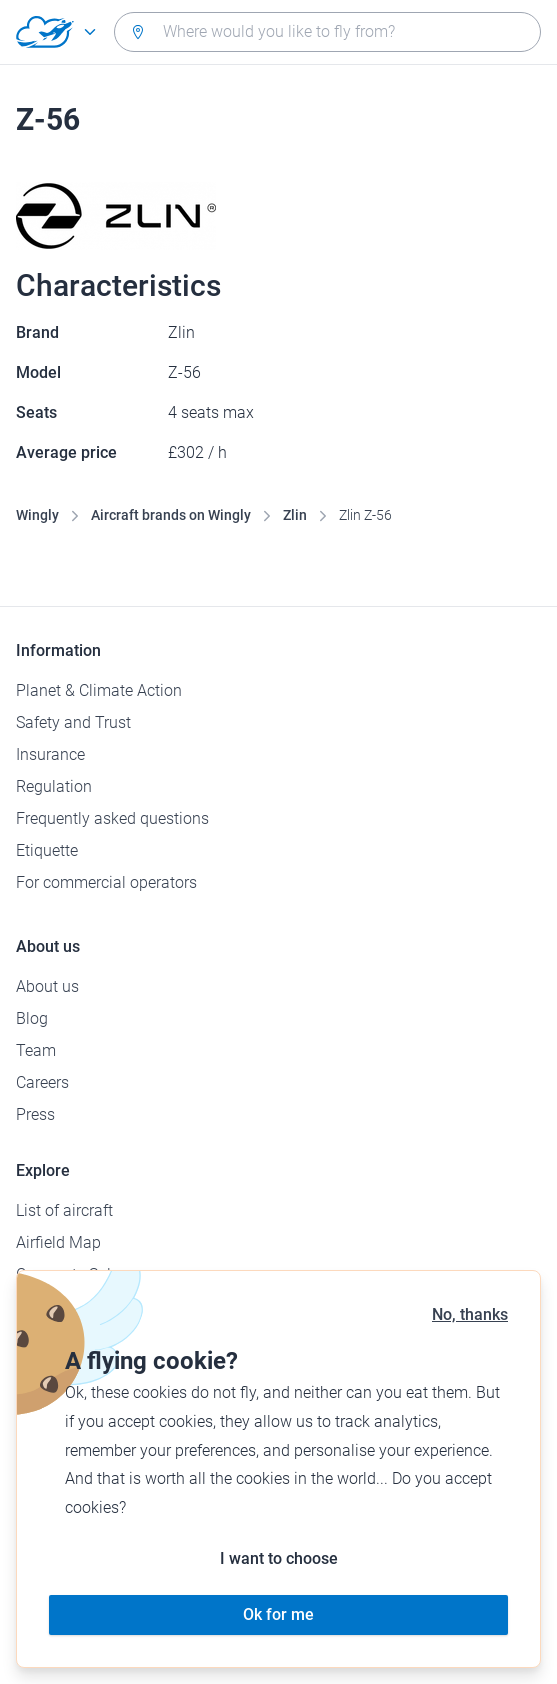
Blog (32, 1018)
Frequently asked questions (112, 818)
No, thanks (470, 1314)
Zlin (295, 515)
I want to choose (279, 1558)
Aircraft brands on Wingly (171, 515)
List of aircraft (64, 1210)
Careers (42, 1082)
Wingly (37, 515)
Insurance (50, 754)
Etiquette (47, 850)
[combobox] (327, 32)
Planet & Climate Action (99, 690)
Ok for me (278, 1614)
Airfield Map (58, 1242)
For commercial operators (106, 882)
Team (36, 1050)
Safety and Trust (73, 722)
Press (35, 1114)
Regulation (54, 786)
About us (47, 986)
